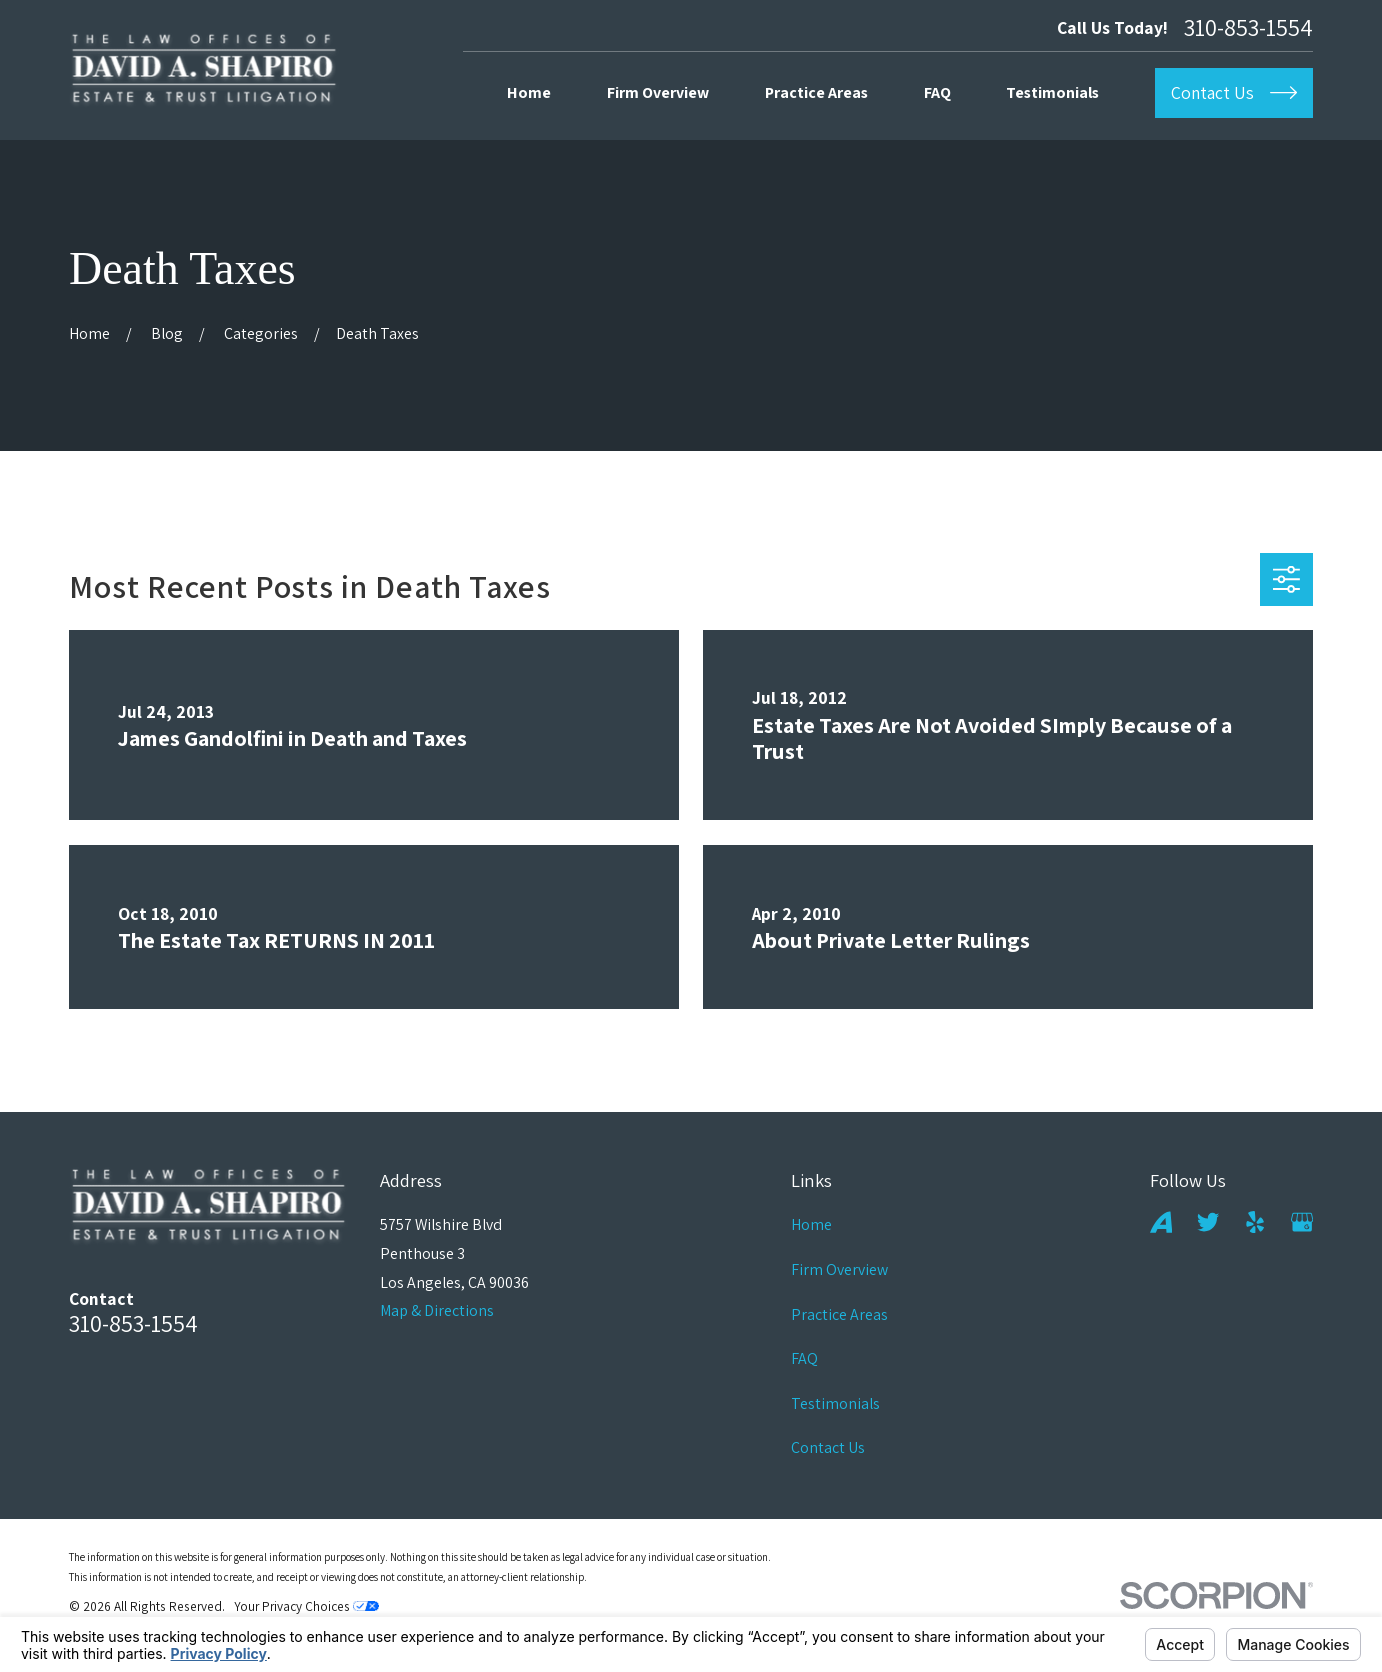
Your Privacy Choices (306, 1606)
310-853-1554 (1248, 28)
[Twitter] (1208, 1222)
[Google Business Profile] (1302, 1222)
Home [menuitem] (529, 92)
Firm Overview (839, 1269)
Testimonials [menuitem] (1052, 92)
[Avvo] (1161, 1222)
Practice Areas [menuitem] (816, 92)
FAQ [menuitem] (937, 92)
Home (811, 1224)
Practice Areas (839, 1314)
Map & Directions (437, 1310)
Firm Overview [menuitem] (658, 92)
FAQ (804, 1358)
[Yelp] (1255, 1222)
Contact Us (828, 1447)
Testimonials (835, 1403)
